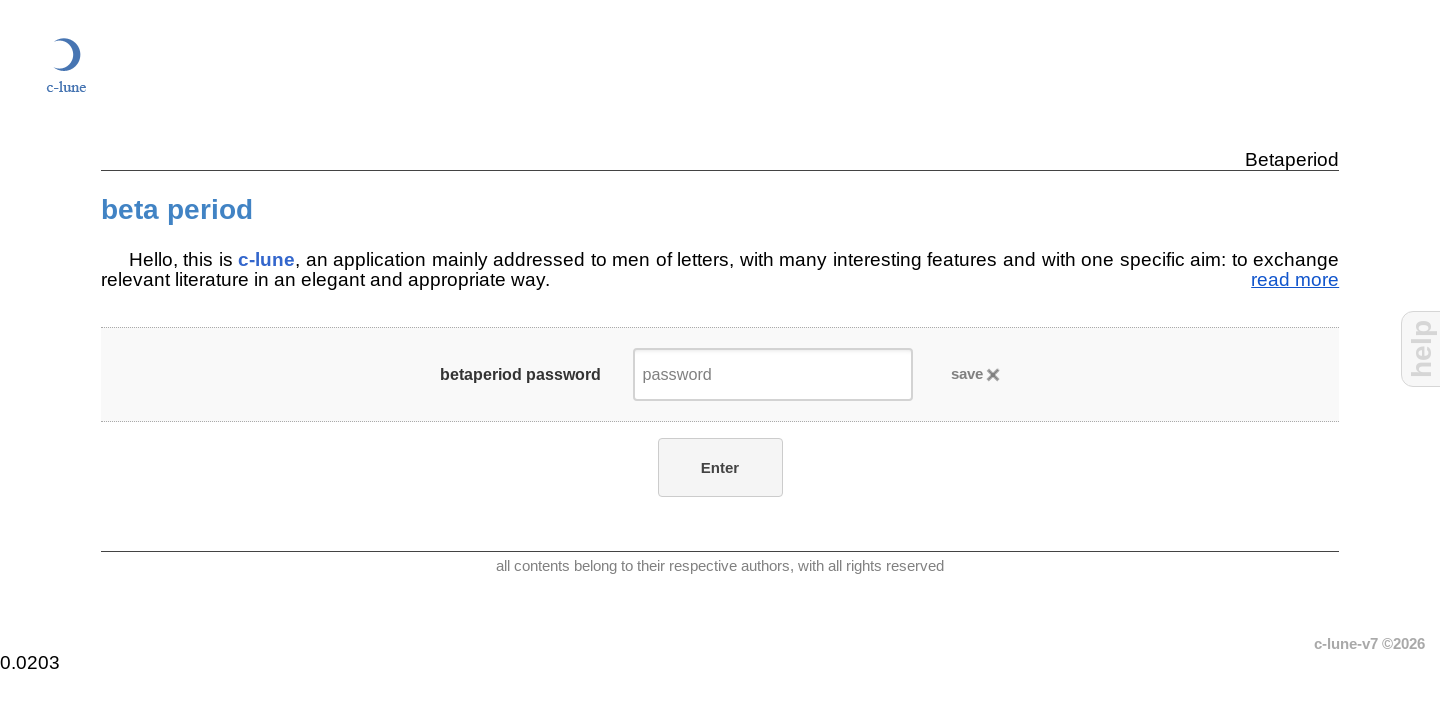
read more (1295, 280)
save (967, 374)
